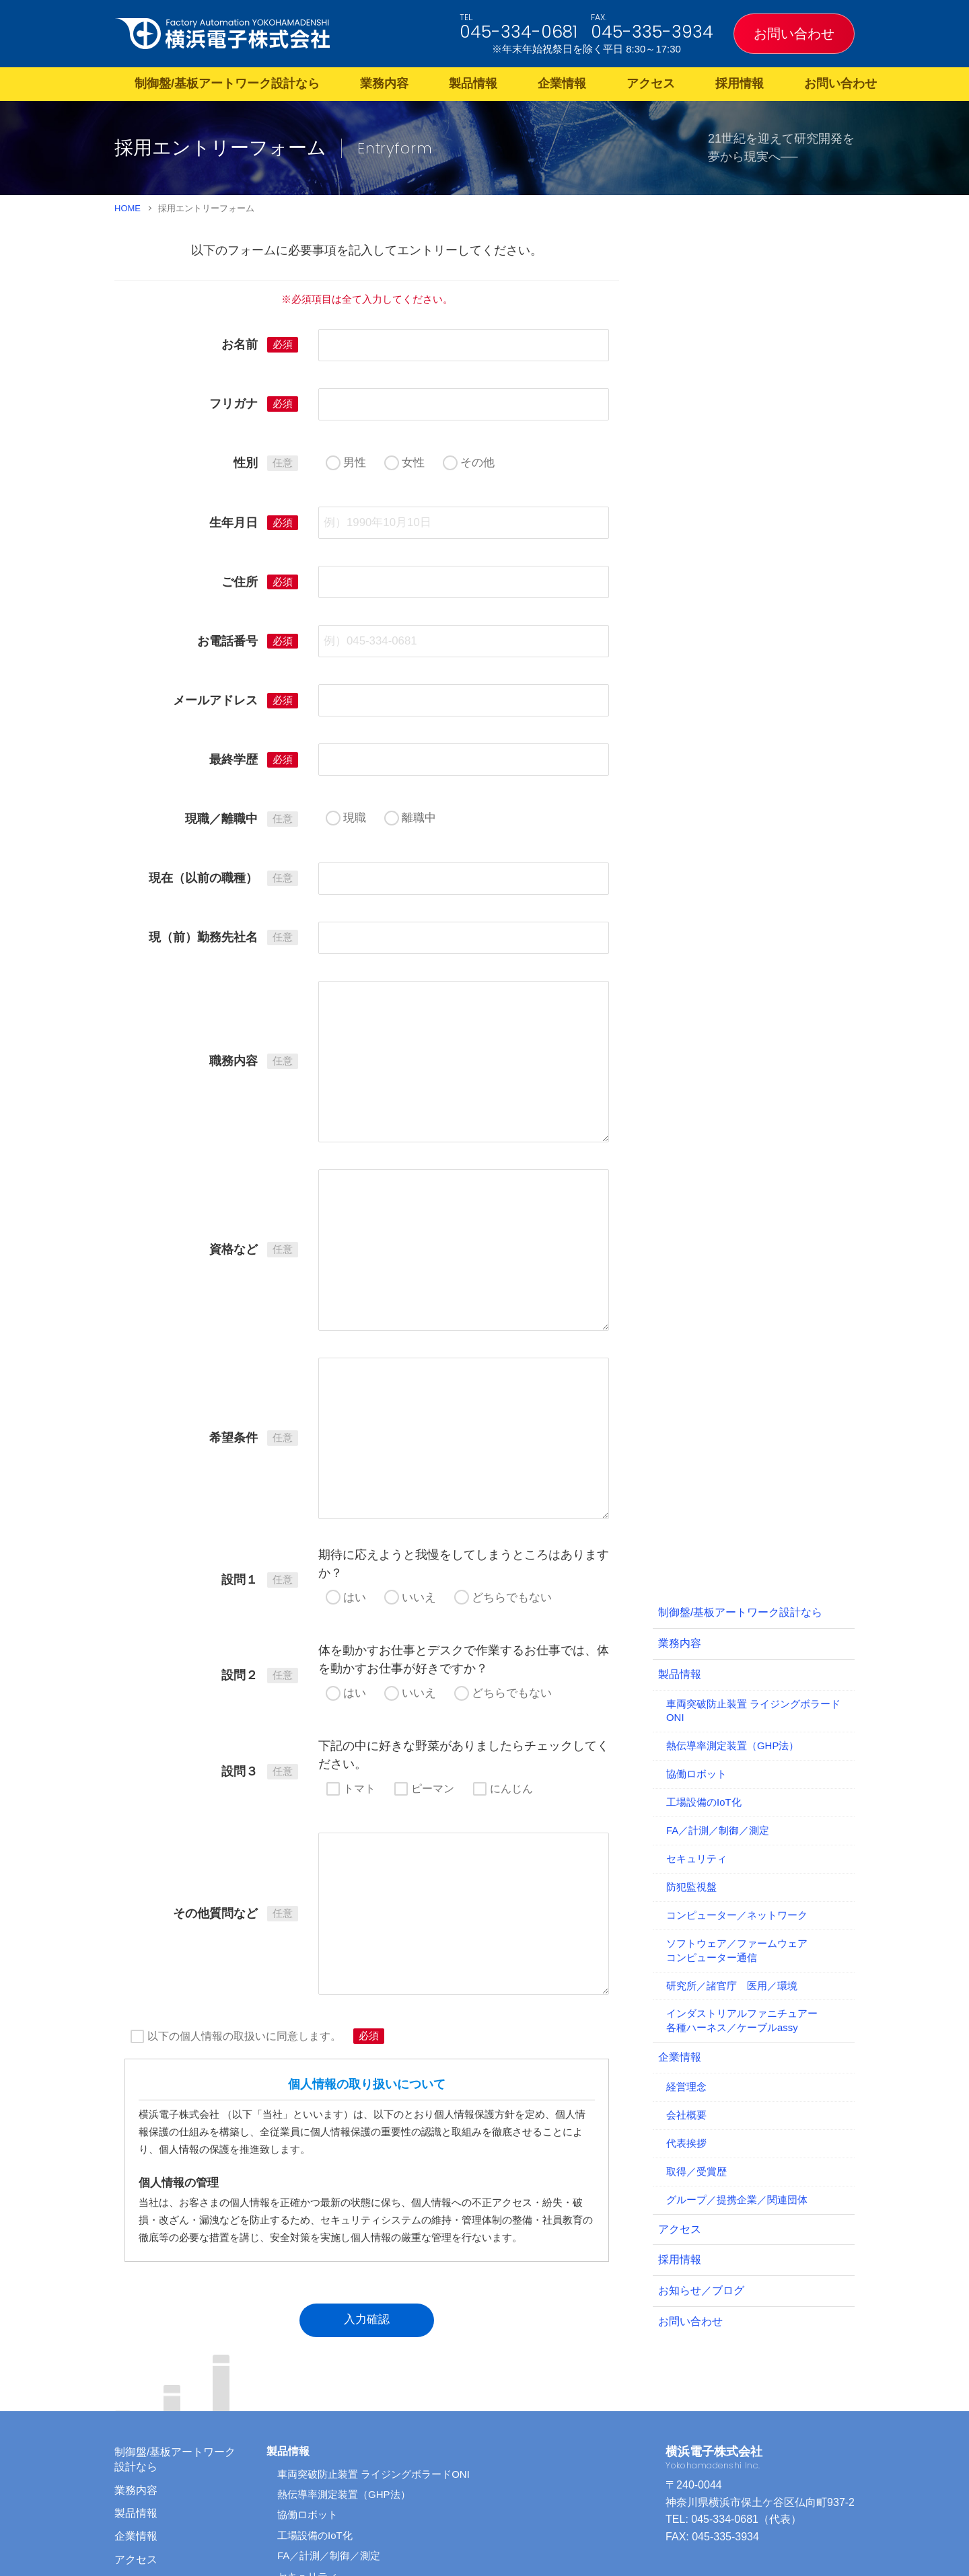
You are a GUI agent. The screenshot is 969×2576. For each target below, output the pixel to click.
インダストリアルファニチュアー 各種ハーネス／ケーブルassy (424, 2501)
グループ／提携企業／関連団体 (737, 2022)
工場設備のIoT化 (704, 1624)
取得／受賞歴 (696, 1993)
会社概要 (686, 1937)
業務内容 (384, 83)
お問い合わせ (794, 33)
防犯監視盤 (691, 1709)
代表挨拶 (686, 1965)
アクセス (650, 83)
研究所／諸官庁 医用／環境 (731, 1808)
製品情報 (473, 83)
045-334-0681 (518, 32)
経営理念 (686, 1909)
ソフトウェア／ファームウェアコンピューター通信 (737, 1773)
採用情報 (739, 83)
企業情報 (562, 83)
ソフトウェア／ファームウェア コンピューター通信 (398, 2460)
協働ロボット (696, 1597)
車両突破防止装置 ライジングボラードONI (753, 1533)
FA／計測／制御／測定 (717, 1652)
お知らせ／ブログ (701, 2113)
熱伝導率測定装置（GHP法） (732, 1568)
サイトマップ (146, 2474)
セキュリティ (696, 1681)
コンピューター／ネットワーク (737, 1737)
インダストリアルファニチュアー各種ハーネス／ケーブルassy (742, 1843)
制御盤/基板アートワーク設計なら (227, 83)
